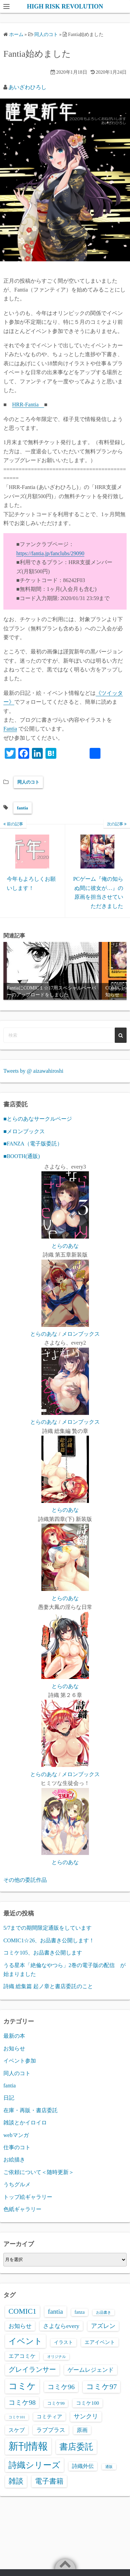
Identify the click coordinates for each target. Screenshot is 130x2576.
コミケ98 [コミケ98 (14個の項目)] (22, 2402)
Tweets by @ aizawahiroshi (33, 1071)
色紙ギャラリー (22, 2209)
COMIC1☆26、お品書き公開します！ (48, 1940)
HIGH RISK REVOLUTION (65, 6)
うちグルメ (17, 2184)
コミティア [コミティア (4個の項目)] (49, 2416)
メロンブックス (81, 1334)
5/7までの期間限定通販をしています (47, 1928)
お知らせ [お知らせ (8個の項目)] (20, 2326)
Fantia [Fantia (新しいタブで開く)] (10, 729)
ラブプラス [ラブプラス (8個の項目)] (50, 2429)
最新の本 (14, 2036)
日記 (8, 2098)
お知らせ (14, 2048)
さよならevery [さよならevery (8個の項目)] (61, 2326)
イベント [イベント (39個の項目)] (25, 2341)
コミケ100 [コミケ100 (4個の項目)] (87, 2403)
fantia (22, 807)
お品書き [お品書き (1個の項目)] (103, 2312)
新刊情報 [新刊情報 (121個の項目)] (28, 2446)
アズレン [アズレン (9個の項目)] (103, 2326)
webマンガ (16, 2135)
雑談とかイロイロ (25, 2122)
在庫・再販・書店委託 (30, 2110)
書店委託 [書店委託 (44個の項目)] (76, 2446)
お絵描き (14, 2159)
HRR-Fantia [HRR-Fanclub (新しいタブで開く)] (28, 404)
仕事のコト (17, 2147)
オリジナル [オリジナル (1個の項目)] (56, 2357)
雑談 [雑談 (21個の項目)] (15, 2481)
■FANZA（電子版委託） (32, 1143)
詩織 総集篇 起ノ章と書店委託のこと (48, 1986)
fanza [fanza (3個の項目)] (80, 2312)
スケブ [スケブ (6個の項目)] (16, 2430)
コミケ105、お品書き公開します (42, 1953)
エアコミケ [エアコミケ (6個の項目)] (22, 2356)
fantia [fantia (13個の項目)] (55, 2311)
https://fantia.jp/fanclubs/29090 (50, 553)
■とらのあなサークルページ (37, 1119)
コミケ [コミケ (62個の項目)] (22, 2386)
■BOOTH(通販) (21, 1156)
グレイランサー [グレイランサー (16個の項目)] (32, 2369)
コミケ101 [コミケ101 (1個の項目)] (16, 2417)
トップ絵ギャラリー (27, 2197)
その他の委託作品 (25, 1880)
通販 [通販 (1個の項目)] (109, 2467)
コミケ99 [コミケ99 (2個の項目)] (56, 2403)
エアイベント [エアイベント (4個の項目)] (100, 2342)
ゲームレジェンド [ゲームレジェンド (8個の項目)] (91, 2369)
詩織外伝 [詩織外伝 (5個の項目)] (83, 2466)
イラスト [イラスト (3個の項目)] (63, 2342)
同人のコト (28, 782)
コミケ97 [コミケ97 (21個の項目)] (101, 2387)
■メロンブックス (24, 1131)
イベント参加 (19, 2061)
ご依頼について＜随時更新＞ (38, 2172)
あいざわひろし (27, 87)
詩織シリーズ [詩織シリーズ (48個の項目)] (34, 2465)
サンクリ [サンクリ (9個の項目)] (86, 2416)
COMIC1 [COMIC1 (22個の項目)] (22, 2311)
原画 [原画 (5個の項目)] (82, 2430)
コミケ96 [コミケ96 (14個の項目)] (61, 2386)
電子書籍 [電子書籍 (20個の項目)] (49, 2481)
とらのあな (65, 1246)
